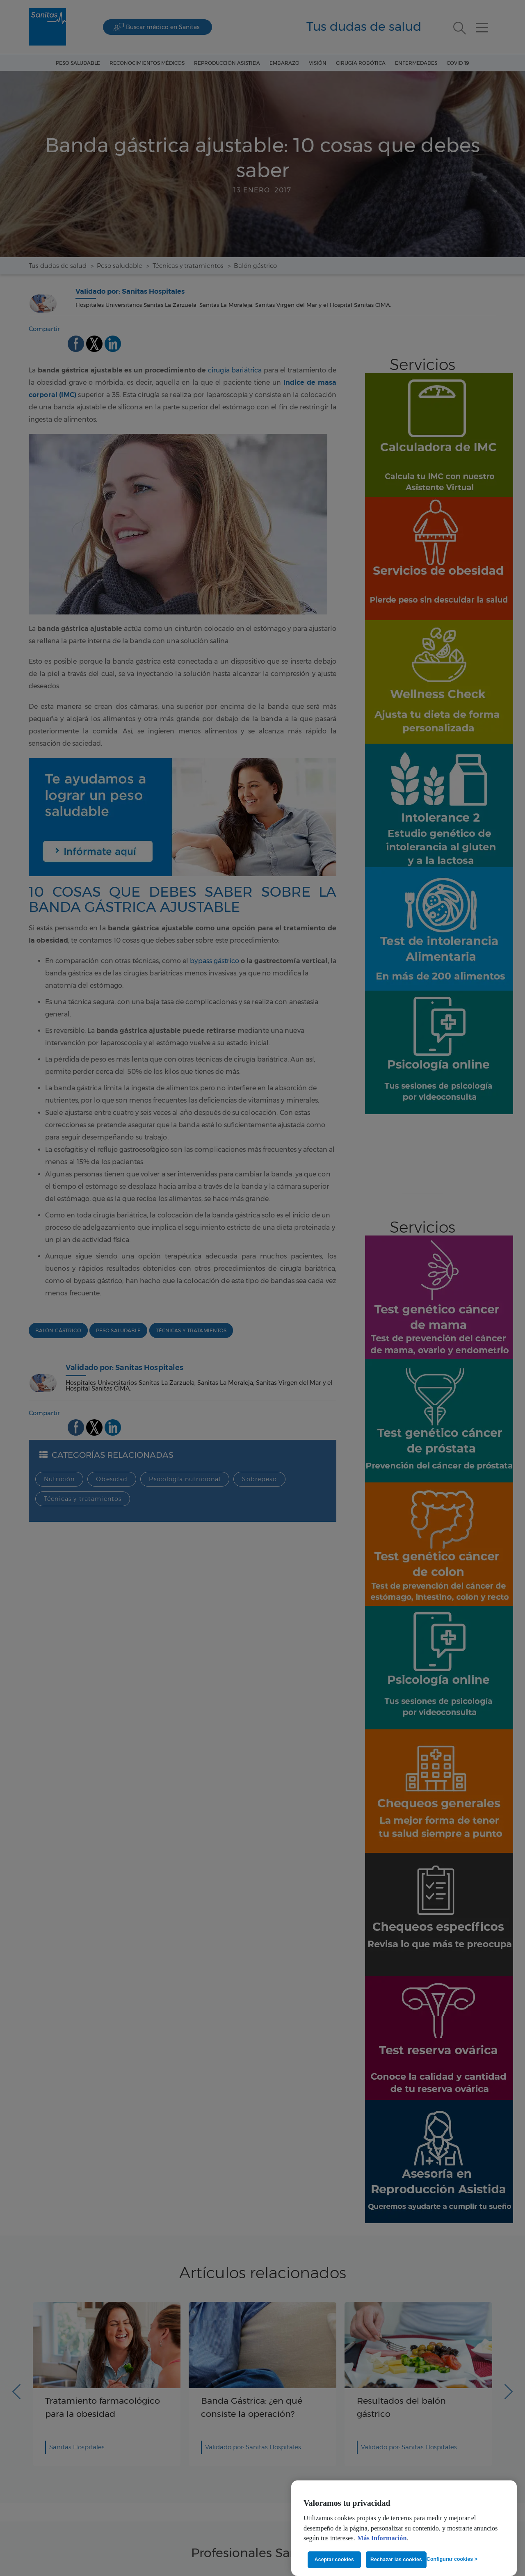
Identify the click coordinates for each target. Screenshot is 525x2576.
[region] (404, 2528)
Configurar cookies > (452, 2559)
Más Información (382, 2538)
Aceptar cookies (334, 2559)
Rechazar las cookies (396, 2559)
